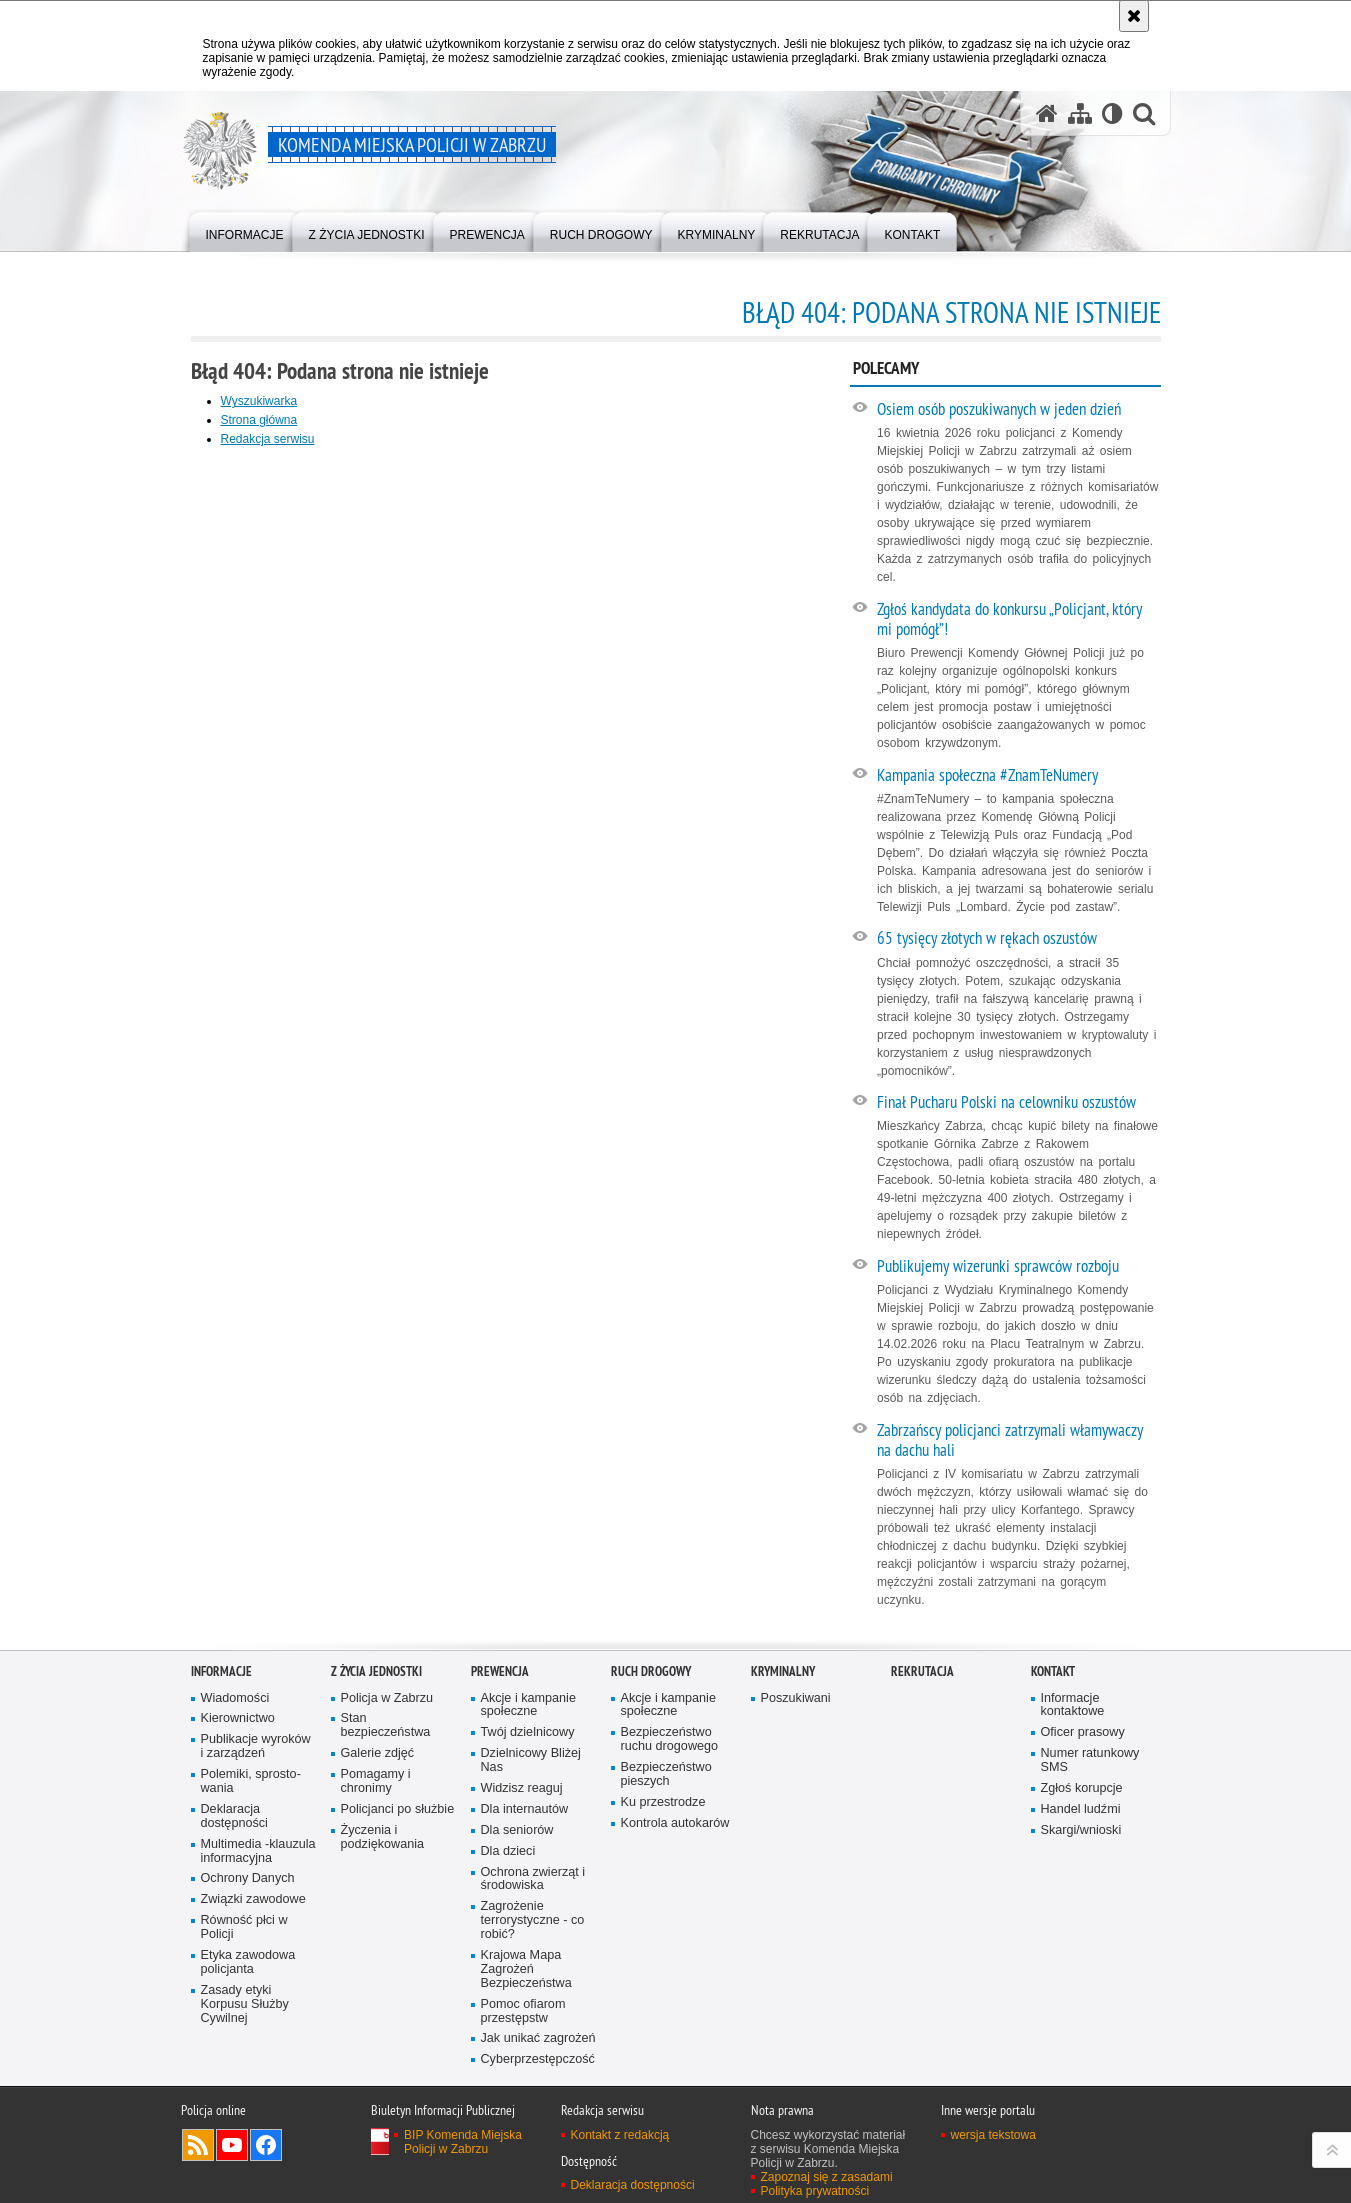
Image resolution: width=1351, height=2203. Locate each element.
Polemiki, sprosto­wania (251, 1781)
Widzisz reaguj (522, 1788)
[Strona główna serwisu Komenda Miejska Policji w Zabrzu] (1047, 113)
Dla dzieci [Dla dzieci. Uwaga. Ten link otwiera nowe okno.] (508, 1851)
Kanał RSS (198, 2145)
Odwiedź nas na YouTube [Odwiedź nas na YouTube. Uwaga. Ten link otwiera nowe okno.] (232, 2145)
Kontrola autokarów (675, 1823)
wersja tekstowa (993, 2135)
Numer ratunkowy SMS (1090, 1760)
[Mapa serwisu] (1080, 113)
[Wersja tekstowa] (1112, 113)
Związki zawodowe (253, 1899)
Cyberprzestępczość (538, 2059)
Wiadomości (235, 1698)
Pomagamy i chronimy (376, 1781)
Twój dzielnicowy (528, 1732)
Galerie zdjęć (378, 1753)
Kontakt (1053, 1671)
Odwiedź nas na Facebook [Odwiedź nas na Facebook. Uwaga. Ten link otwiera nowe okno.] (266, 2145)
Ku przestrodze (663, 1802)
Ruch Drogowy (651, 1671)
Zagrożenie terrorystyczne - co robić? (533, 1920)
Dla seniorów (517, 1830)
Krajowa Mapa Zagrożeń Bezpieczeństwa (526, 1969)
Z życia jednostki (376, 1671)
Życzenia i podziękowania (383, 1837)
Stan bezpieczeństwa (386, 1725)
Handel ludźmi (1081, 1809)
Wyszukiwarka (259, 401)
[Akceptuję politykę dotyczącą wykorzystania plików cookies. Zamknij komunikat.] (1134, 16)
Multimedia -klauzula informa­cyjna (258, 1851)
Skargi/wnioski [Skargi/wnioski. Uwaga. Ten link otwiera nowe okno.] (1081, 1830)
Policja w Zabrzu (387, 1698)
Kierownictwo (238, 1718)
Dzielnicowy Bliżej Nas (531, 1760)
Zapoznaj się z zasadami (827, 2177)
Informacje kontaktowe (1073, 1705)
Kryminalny (783, 1671)
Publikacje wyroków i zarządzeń (256, 1746)
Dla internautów (525, 1809)
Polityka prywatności (815, 2191)
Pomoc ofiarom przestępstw (523, 2011)
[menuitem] (245, 230)
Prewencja (500, 1671)
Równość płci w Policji (244, 1927)
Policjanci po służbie (398, 1809)
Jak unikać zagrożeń (538, 2038)
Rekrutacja (922, 1671)
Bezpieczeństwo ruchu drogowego (670, 1739)
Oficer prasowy (1083, 1732)
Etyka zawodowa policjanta (248, 1962)
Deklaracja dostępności (234, 1816)
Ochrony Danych (248, 1878)
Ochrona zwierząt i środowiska (533, 1879)
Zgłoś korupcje (1082, 1788)
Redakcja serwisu (268, 439)
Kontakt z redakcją (620, 2135)
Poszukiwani (796, 1698)
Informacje (221, 1671)
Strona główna (259, 420)
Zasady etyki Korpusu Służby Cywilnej (245, 2004)
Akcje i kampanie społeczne (528, 1705)
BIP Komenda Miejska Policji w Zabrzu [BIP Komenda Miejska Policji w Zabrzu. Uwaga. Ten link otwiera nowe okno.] (463, 2142)
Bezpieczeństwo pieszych (666, 1774)
